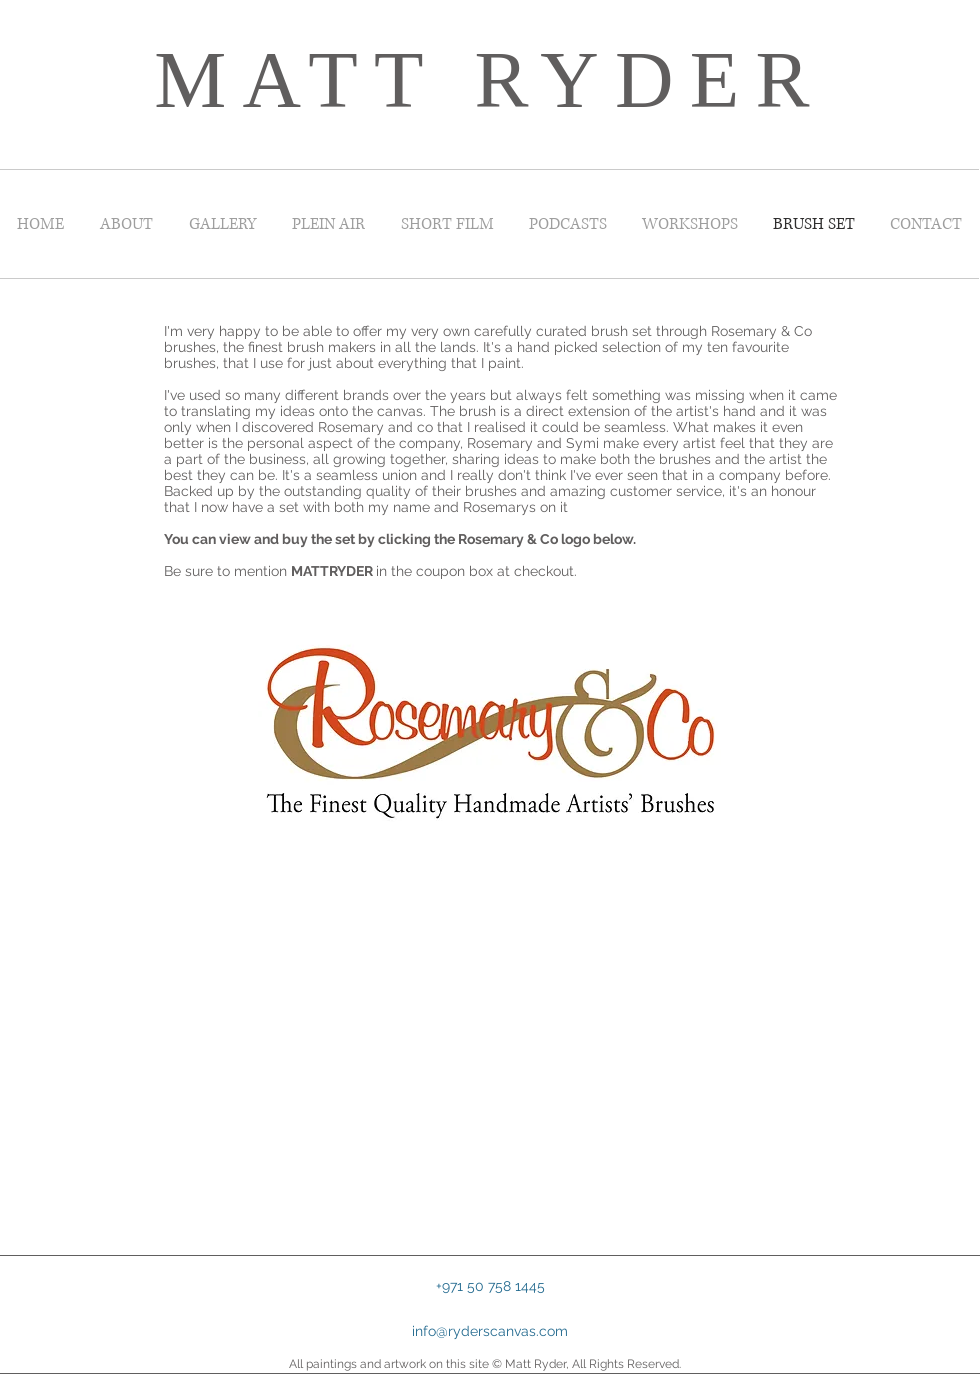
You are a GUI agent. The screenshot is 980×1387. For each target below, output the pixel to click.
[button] (490, 1286)
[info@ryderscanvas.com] (490, 1332)
